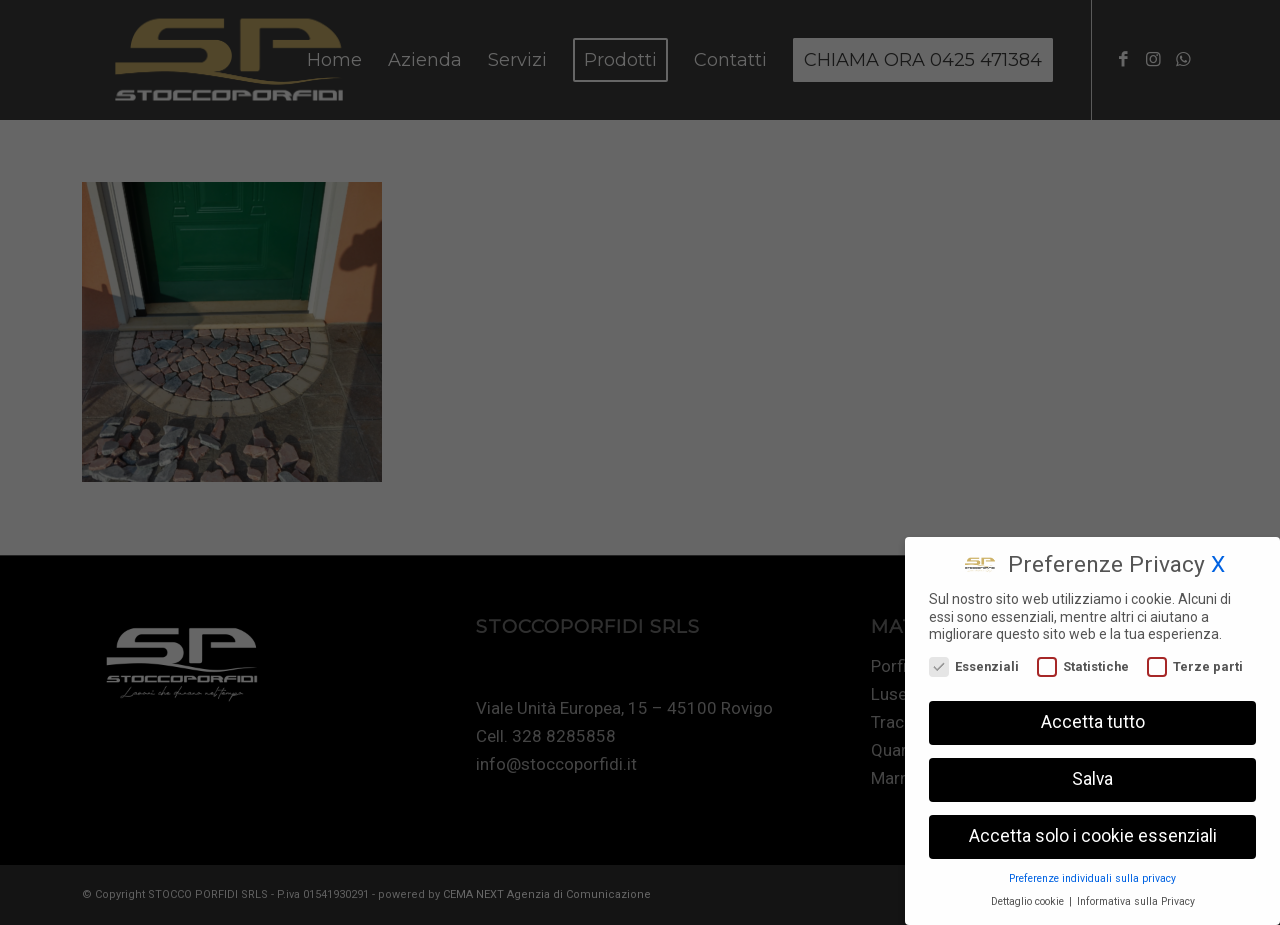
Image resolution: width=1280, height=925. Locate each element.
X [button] (1218, 560)
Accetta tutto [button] (1093, 718)
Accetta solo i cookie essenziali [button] (1093, 832)
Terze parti (1195, 662)
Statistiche (1083, 662)
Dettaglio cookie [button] (1029, 897)
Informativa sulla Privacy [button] (1136, 897)
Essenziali (974, 662)
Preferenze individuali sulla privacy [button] (1092, 874)
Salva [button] (1092, 775)
